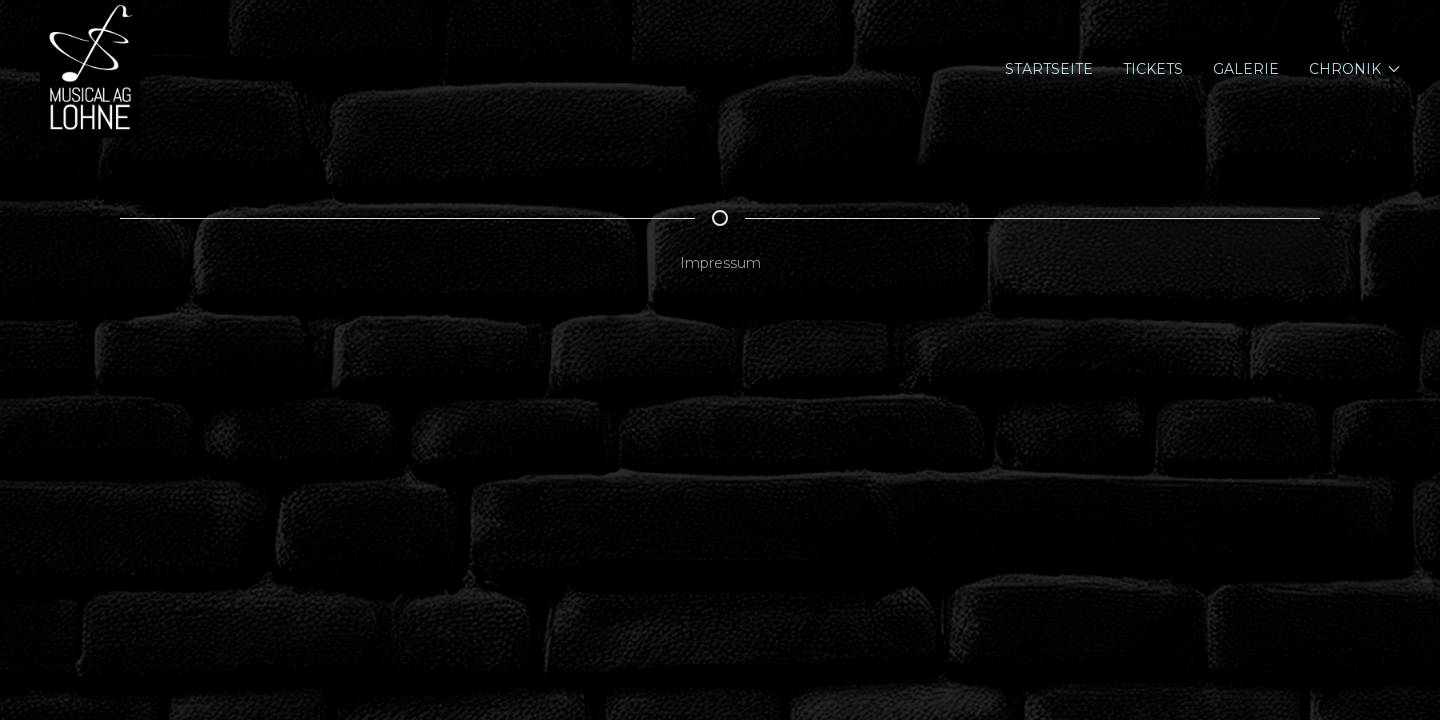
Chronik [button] (1355, 69)
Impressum (720, 263)
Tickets (1153, 69)
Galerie (1246, 69)
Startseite (1049, 69)
